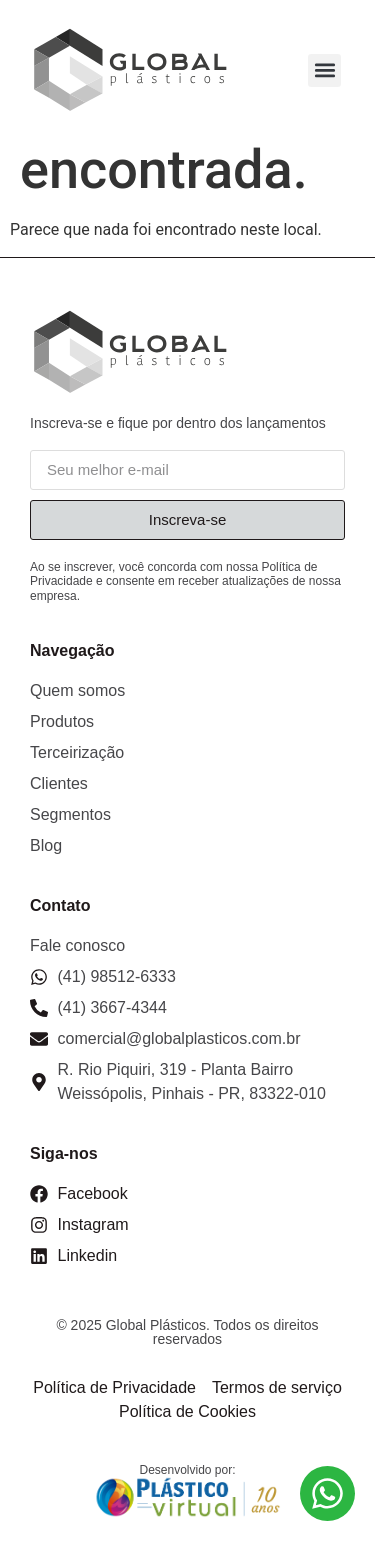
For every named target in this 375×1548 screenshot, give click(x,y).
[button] (324, 70)
